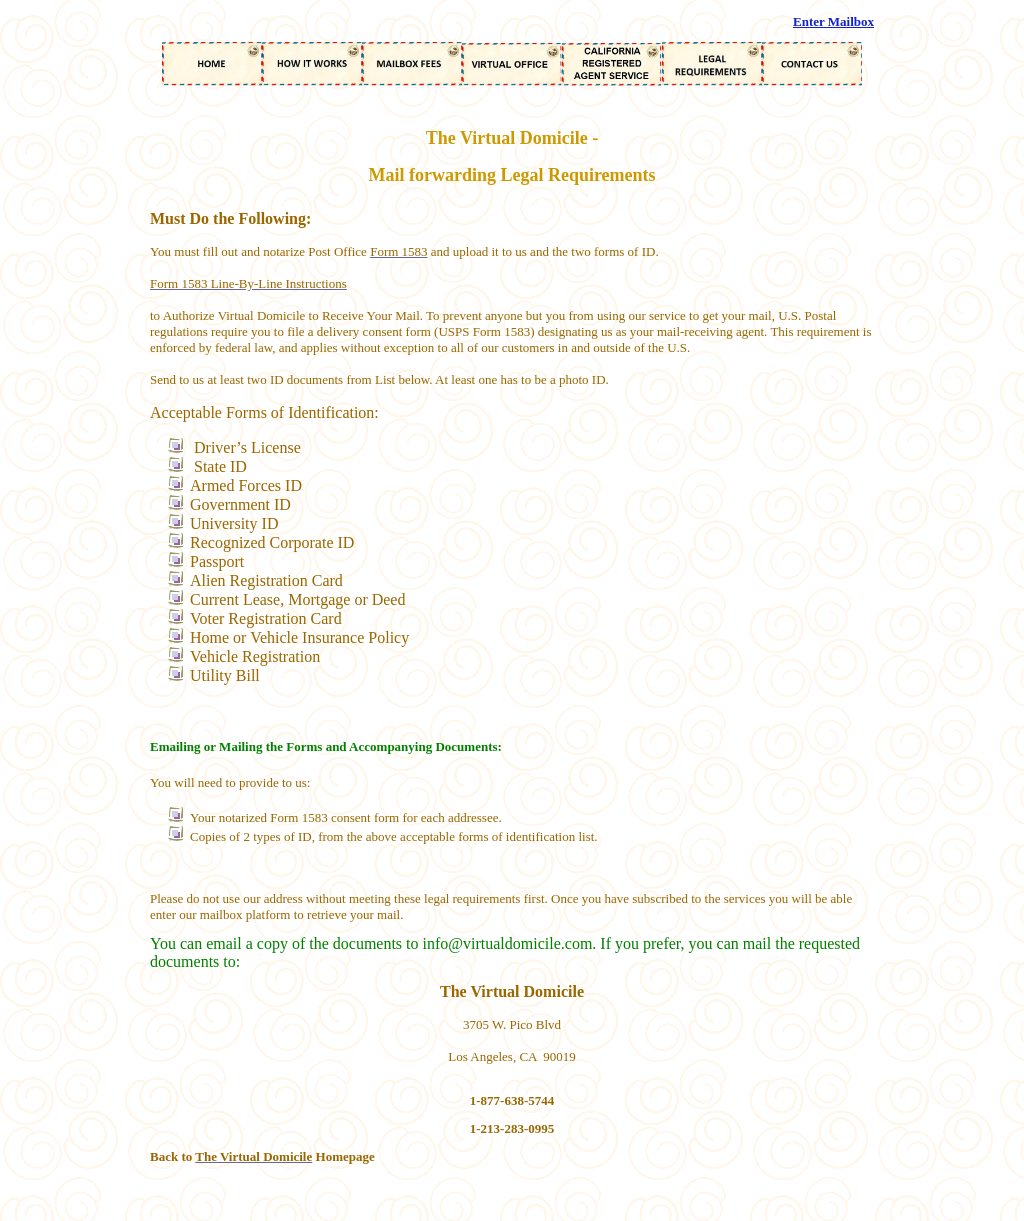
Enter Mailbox (833, 21)
